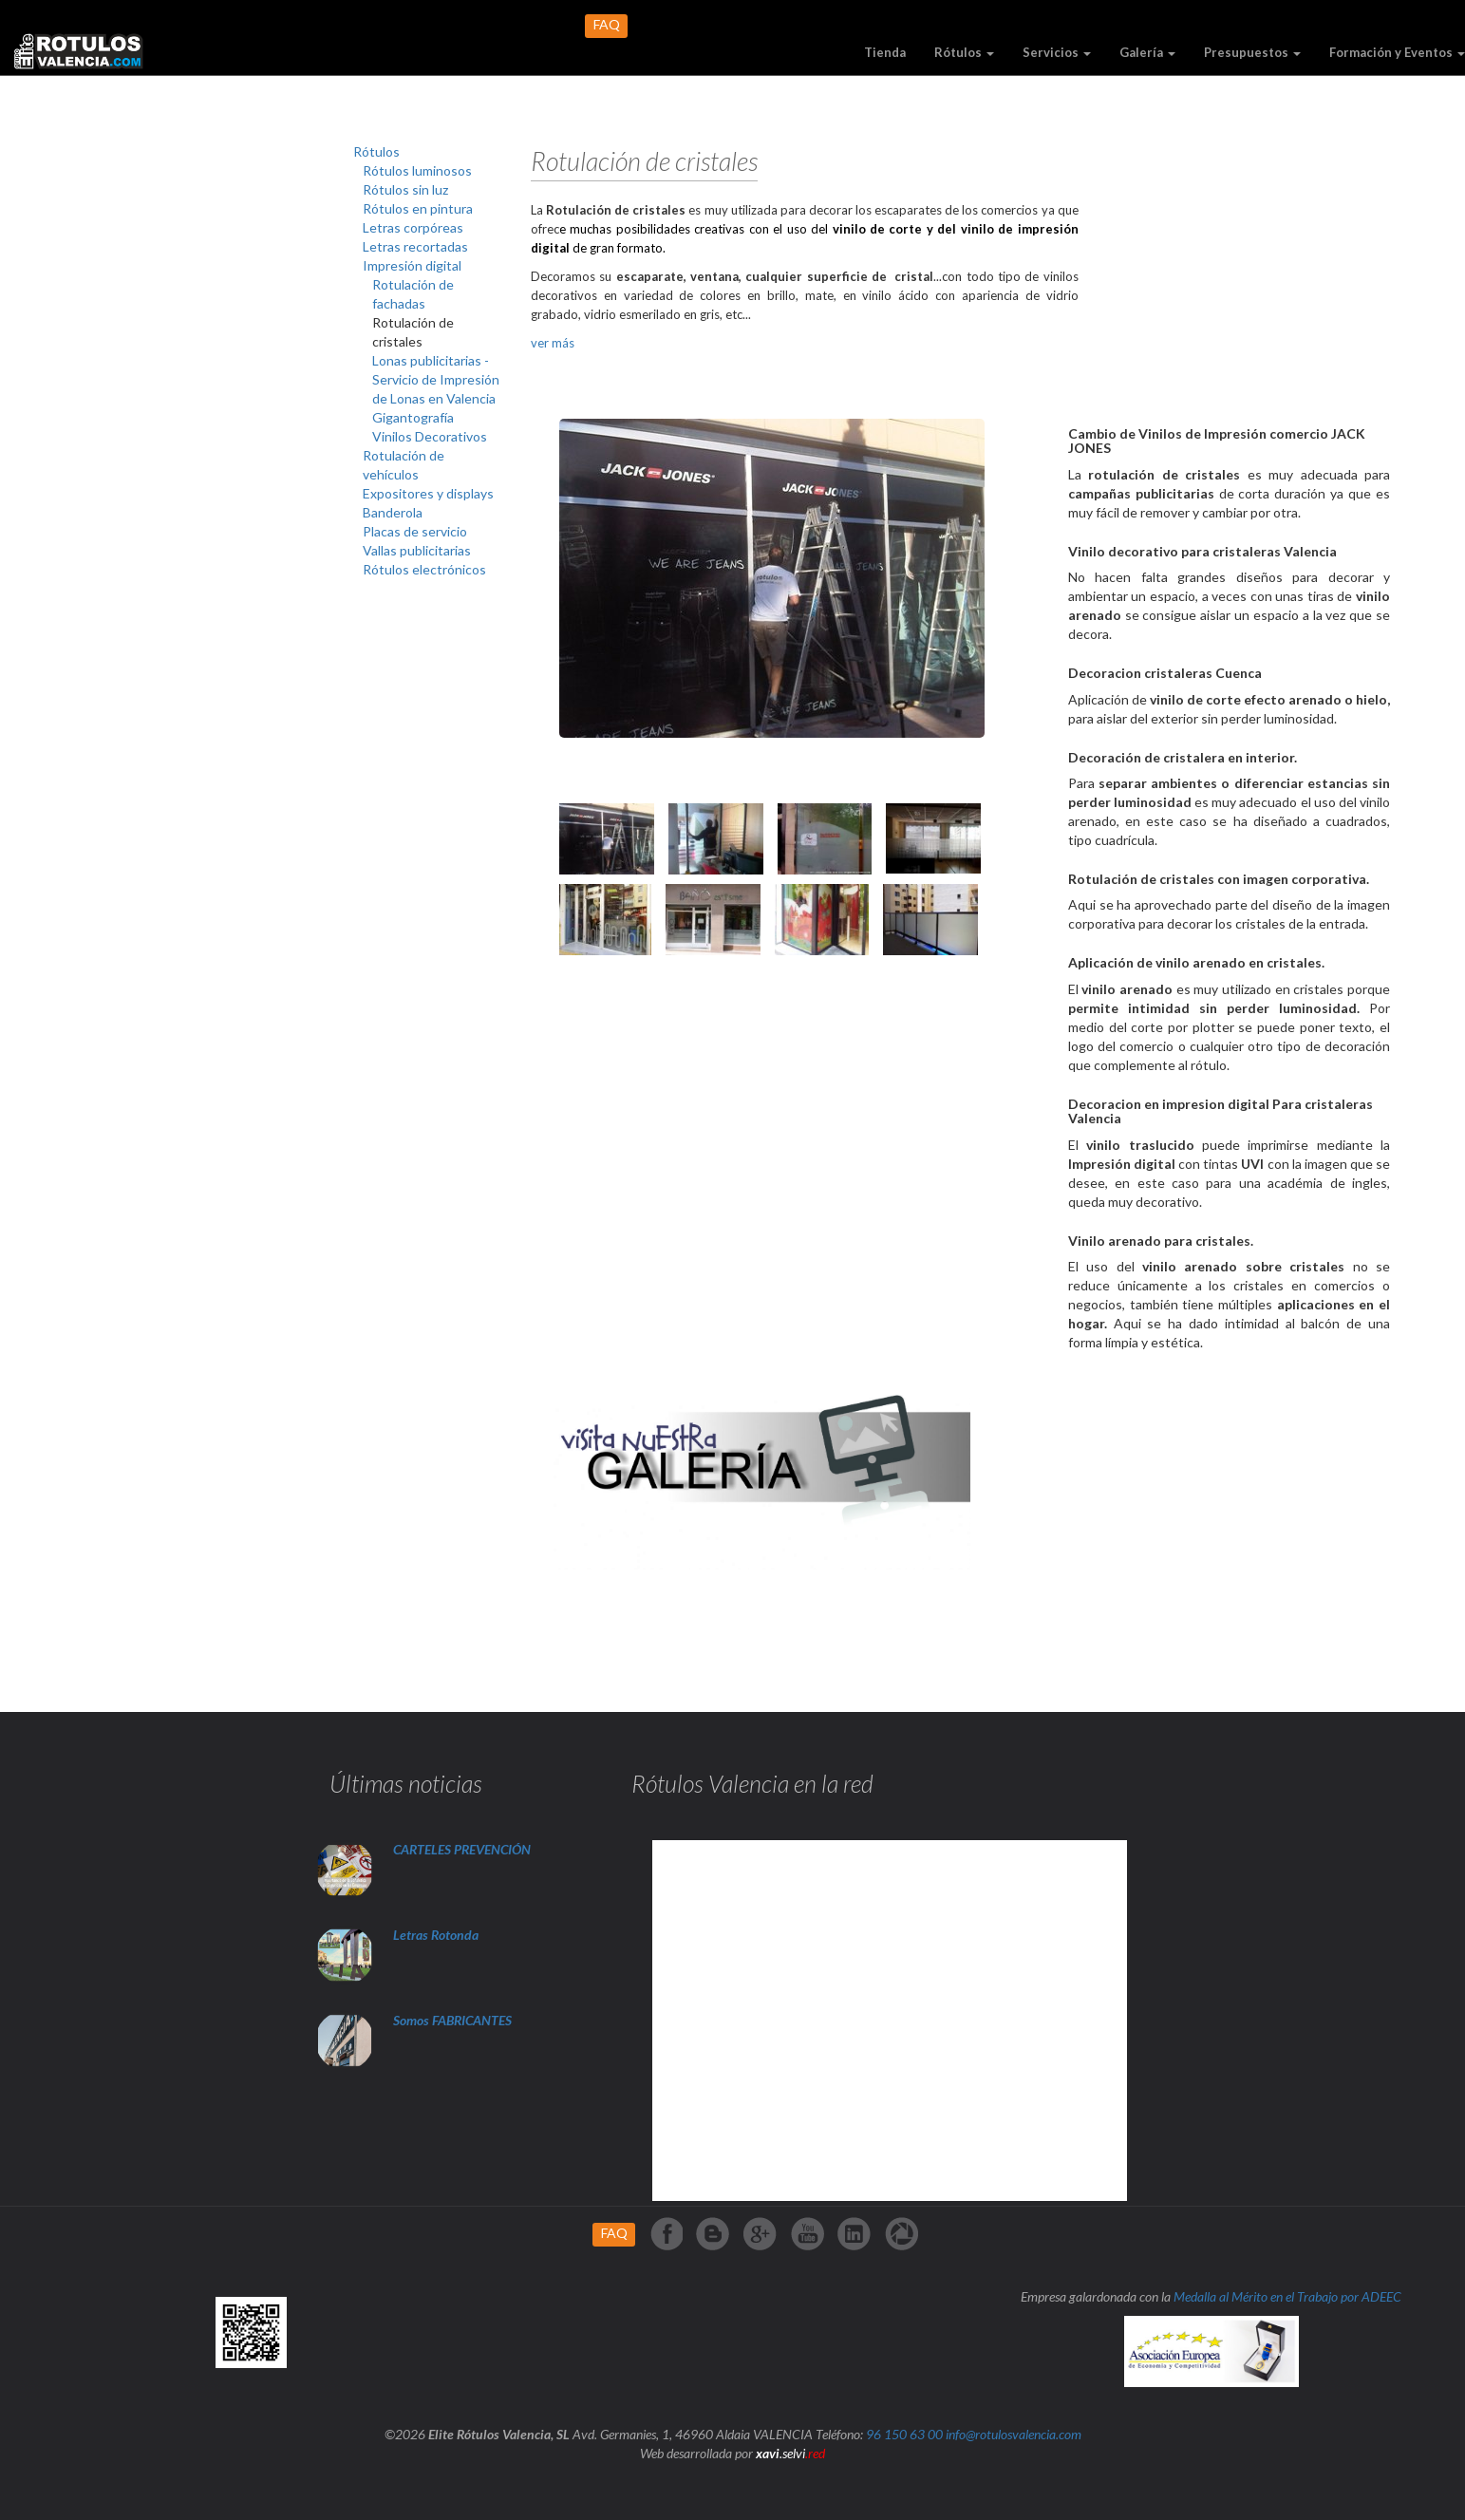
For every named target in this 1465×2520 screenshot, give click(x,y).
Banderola (393, 512)
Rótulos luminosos (417, 170)
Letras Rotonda (437, 1935)
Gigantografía (413, 417)
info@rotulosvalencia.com (1013, 2434)
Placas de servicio (415, 531)
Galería (1147, 52)
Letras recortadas (415, 246)
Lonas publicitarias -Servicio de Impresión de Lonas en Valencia (435, 379)
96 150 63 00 (904, 2434)
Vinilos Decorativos (429, 436)
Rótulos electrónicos (424, 569)
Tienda (885, 52)
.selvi (790, 2453)
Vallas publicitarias (417, 550)
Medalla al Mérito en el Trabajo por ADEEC (1287, 2296)
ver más (552, 342)
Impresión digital (412, 265)
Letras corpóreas (413, 227)
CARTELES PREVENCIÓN (462, 1849)
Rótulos (964, 52)
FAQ (606, 24)
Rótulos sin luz (405, 189)
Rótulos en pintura (418, 208)
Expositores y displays (428, 493)
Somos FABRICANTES (452, 2020)
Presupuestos (1252, 52)
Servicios (1057, 52)
